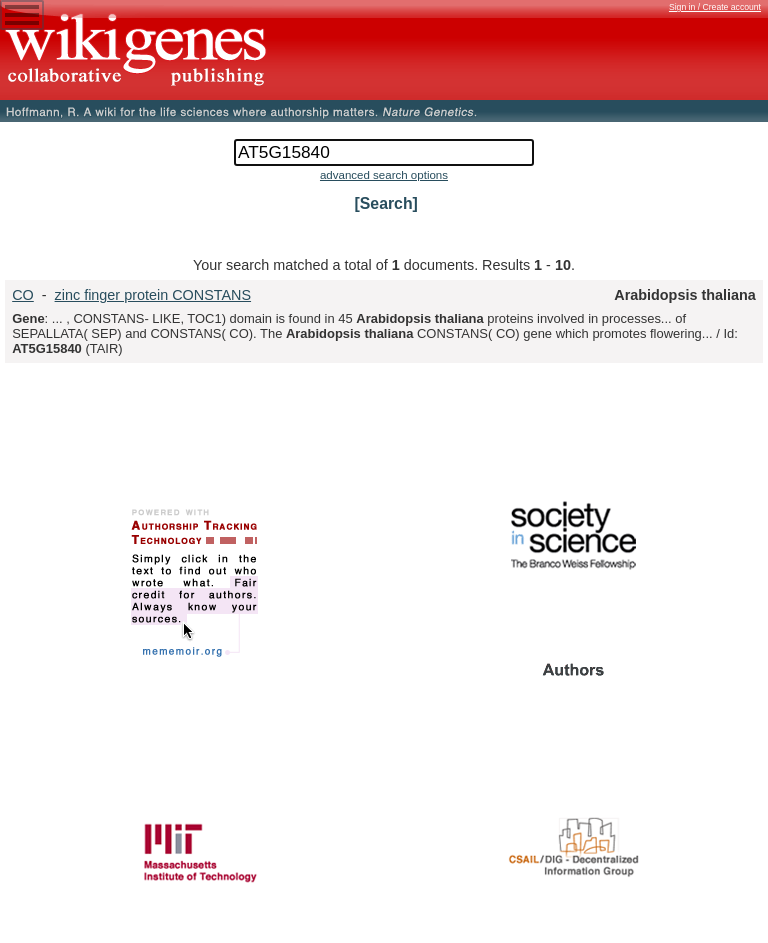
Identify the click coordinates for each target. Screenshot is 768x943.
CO (23, 295)
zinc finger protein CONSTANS (153, 295)
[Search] (386, 203)
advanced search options (384, 175)
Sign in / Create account (715, 7)
